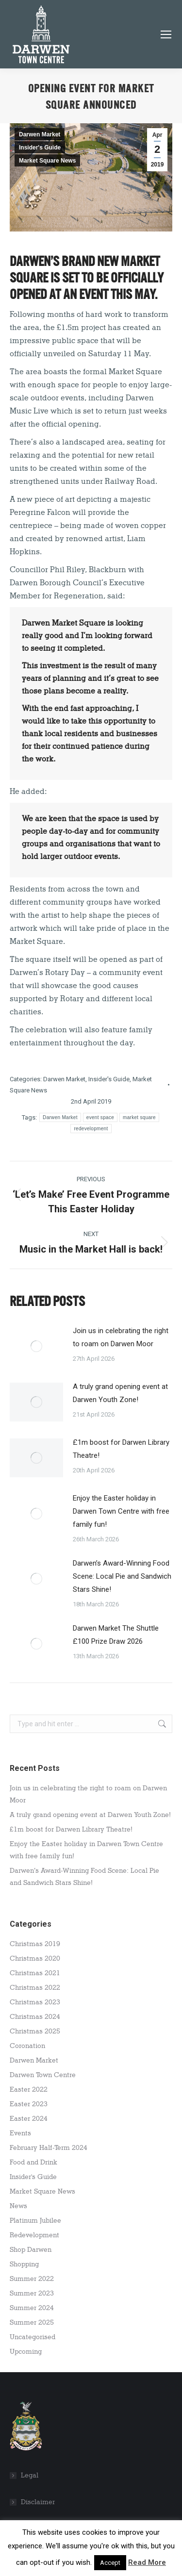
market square (139, 1117)
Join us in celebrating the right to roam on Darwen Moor (120, 1337)
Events (20, 2133)
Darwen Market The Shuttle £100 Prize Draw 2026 (116, 1635)
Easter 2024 (29, 2118)
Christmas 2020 (35, 1958)
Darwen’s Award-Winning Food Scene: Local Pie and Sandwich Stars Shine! (122, 1576)
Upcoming (26, 2351)
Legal (29, 2475)
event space (100, 1117)
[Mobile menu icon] (166, 34)
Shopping (24, 2264)
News (18, 2206)
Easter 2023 (29, 2104)
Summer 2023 (32, 2293)
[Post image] (36, 1346)
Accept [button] (110, 2562)
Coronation (27, 2046)
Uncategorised (32, 2337)
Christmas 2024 (35, 2017)
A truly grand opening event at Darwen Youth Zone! (120, 1393)
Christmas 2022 (35, 1987)
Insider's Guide (40, 147)
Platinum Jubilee (35, 2220)
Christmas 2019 (35, 1944)
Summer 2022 (32, 2279)
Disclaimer (38, 2502)
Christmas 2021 (35, 1973)
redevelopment (91, 1128)
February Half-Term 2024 (48, 2148)
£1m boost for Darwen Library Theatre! (121, 1449)
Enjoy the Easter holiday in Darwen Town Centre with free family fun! (121, 1511)
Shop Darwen (30, 2250)
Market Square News (47, 160)
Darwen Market (39, 134)
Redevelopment (34, 2235)
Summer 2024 (32, 2308)
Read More (147, 2562)
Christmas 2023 (35, 2002)
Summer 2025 (32, 2322)
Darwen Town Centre (43, 2075)
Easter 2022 (29, 2089)
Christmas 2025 (35, 2031)
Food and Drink (33, 2162)
